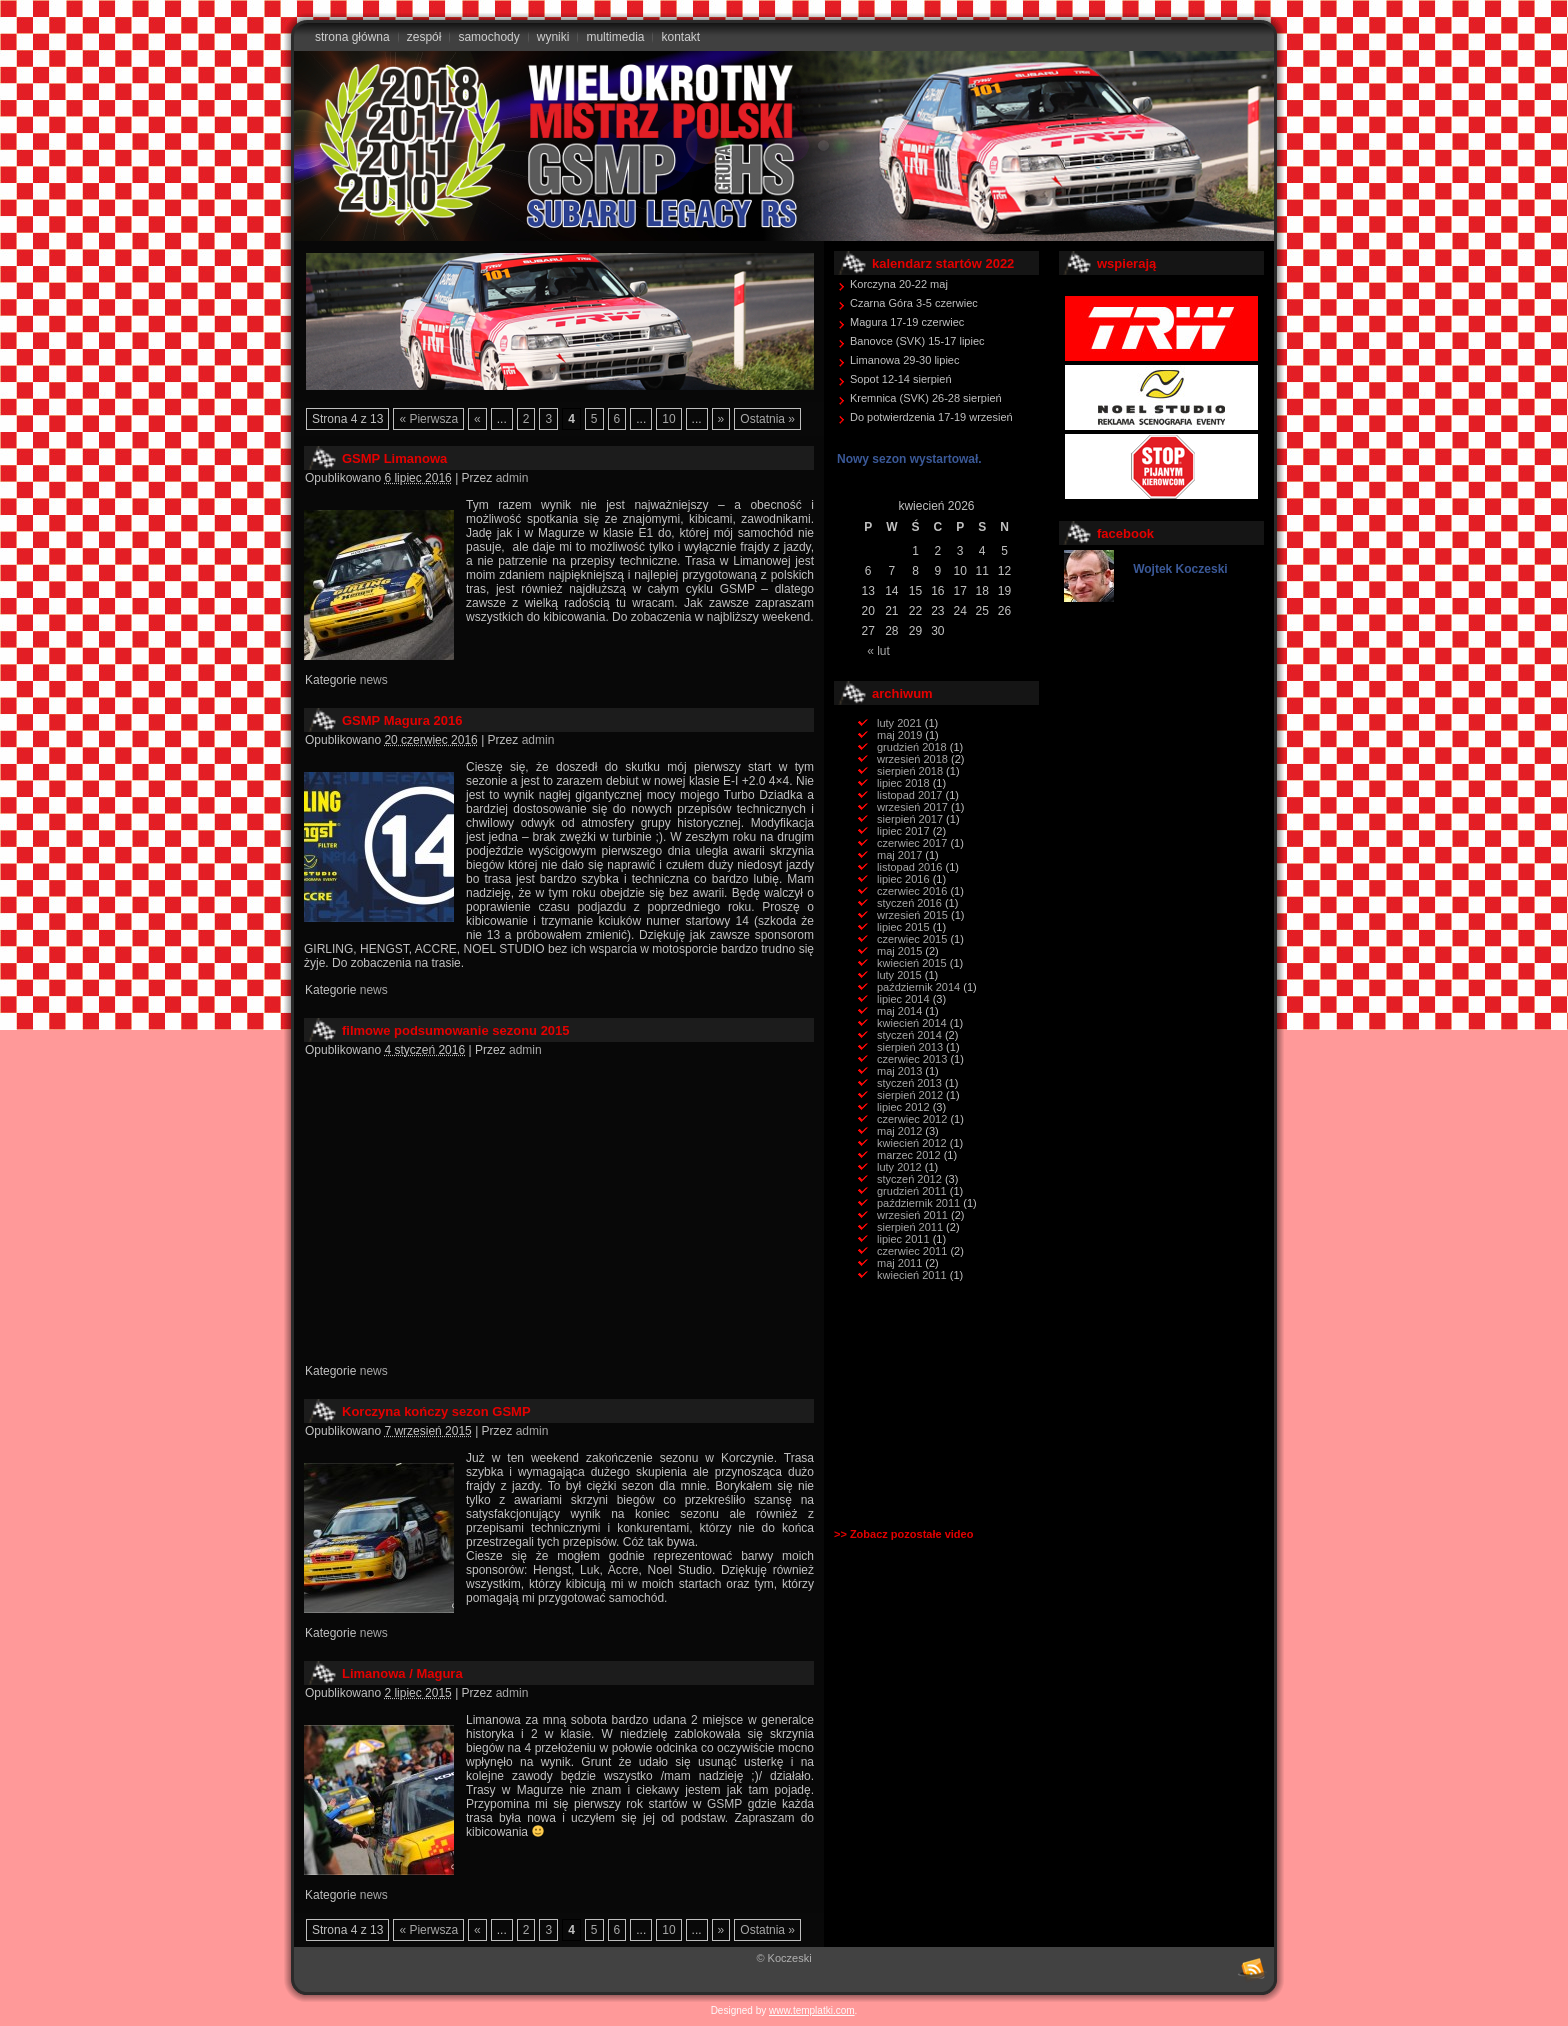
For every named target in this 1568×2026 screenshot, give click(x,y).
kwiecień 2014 (912, 1023)
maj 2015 (899, 951)
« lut (878, 651)
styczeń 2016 (909, 903)
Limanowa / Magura (402, 1673)
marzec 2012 (909, 1155)
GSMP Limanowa (394, 458)
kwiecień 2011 (912, 1275)
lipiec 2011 (903, 1239)
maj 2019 (899, 735)
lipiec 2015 (903, 927)
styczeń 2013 (909, 1083)
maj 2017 (899, 855)
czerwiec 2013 (912, 1059)
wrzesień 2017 (912, 807)
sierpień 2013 (910, 1047)
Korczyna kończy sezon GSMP (436, 1411)
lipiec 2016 (903, 879)
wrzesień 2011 (912, 1215)
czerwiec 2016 (912, 891)
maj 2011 (899, 1263)
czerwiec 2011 (912, 1251)
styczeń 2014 (909, 1035)
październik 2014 (918, 987)
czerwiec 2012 (912, 1119)
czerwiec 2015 (912, 939)
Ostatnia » (767, 419)
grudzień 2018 (912, 747)
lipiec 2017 (903, 831)
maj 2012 (899, 1131)
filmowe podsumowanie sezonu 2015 (456, 1030)
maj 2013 (899, 1071)
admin (512, 478)
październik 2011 (918, 1203)
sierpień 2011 (910, 1227)
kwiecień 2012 (912, 1143)
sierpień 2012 (910, 1095)
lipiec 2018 (903, 783)
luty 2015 (899, 975)
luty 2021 (899, 723)
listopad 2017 (909, 795)
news (374, 680)
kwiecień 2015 (912, 963)
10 (668, 419)
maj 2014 (899, 1011)
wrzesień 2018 (912, 759)
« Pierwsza (428, 419)
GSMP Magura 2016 (402, 720)
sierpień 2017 (910, 819)
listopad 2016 (909, 867)
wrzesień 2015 (912, 915)
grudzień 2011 (912, 1191)
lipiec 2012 (903, 1107)
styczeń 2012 (909, 1179)
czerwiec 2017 (912, 843)
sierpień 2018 (910, 771)
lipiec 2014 (903, 999)
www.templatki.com (812, 2010)
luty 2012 (899, 1167)
